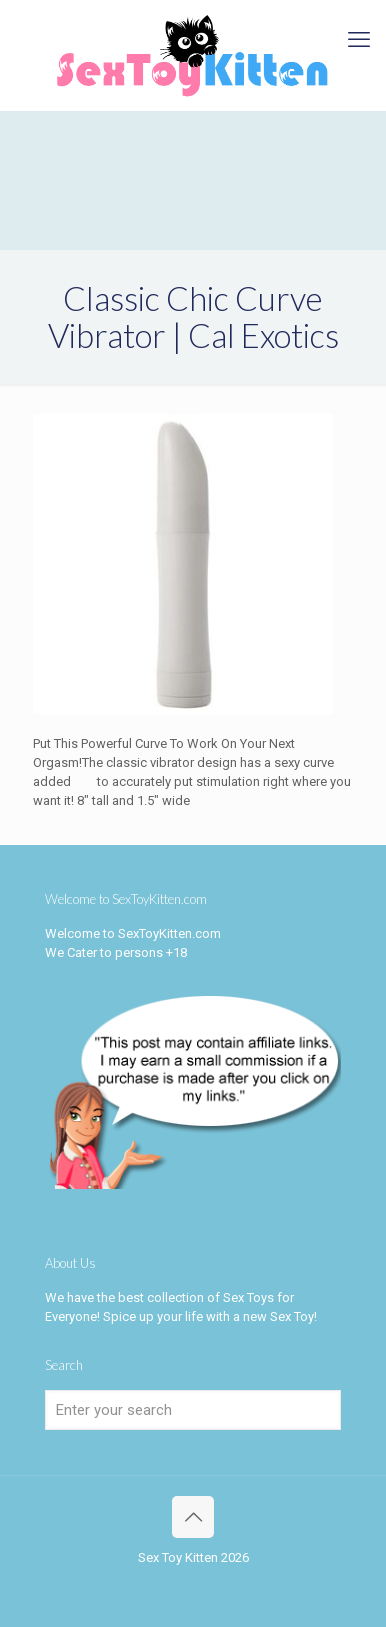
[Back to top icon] (193, 1517)
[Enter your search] (193, 1410)
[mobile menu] (359, 40)
